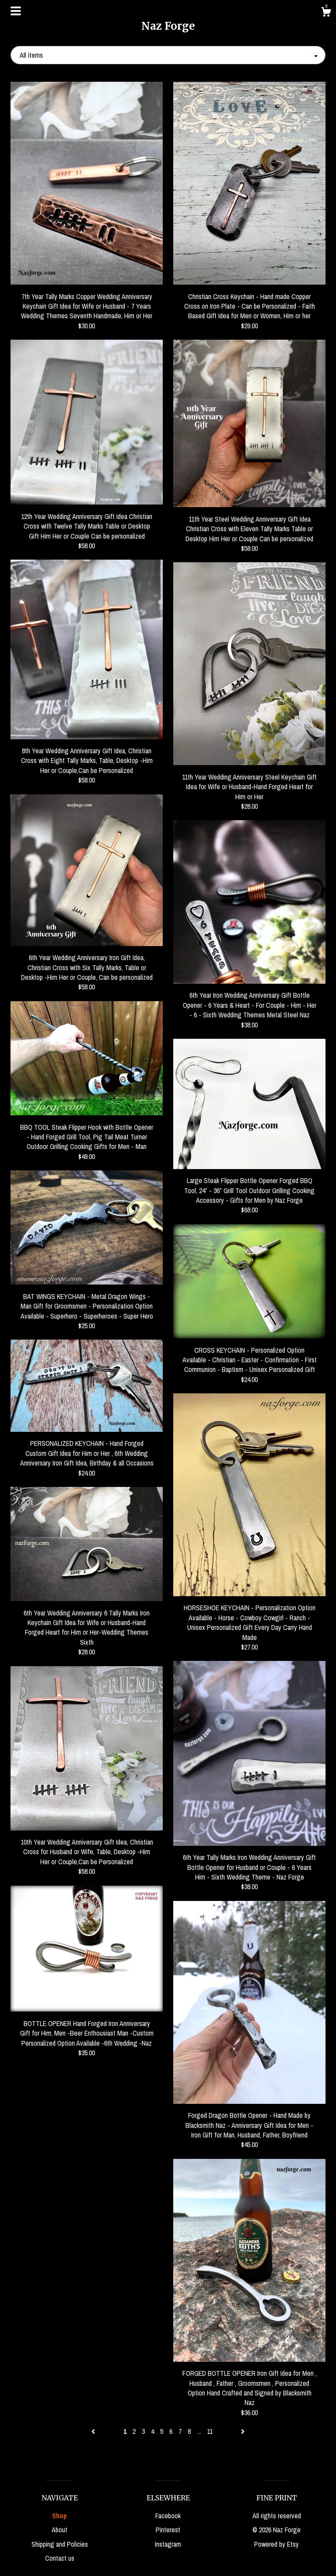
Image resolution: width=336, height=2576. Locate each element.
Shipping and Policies (60, 2544)
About (59, 2529)
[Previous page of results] (94, 2431)
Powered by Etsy (276, 2544)
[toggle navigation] (15, 11)
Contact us (59, 2558)
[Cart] (326, 13)
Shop (59, 2515)
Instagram (168, 2544)
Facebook (168, 2515)
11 (210, 2431)
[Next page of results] (243, 2431)
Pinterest (168, 2529)
